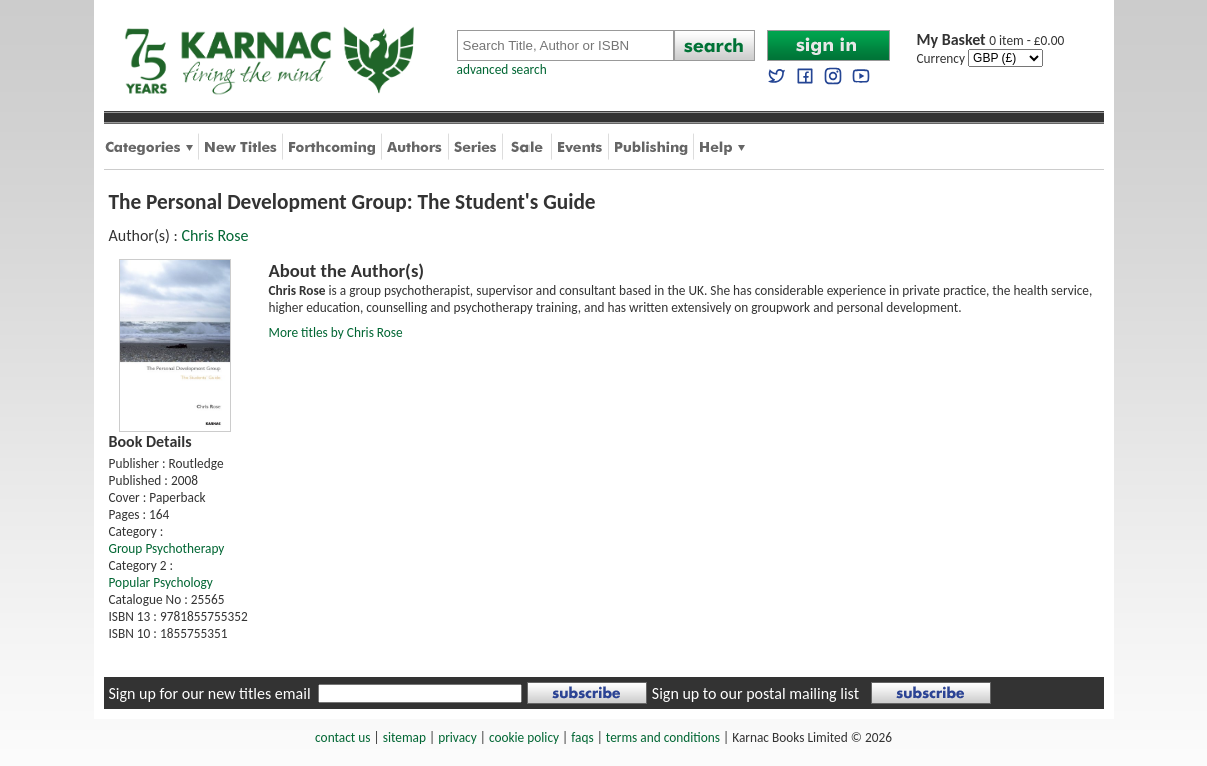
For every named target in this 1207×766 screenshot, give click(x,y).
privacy (457, 737)
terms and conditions (663, 737)
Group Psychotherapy (167, 548)
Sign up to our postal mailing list (755, 693)
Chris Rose (214, 235)
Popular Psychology (161, 582)
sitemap (404, 737)
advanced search (502, 69)
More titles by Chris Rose (336, 332)
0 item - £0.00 (991, 40)
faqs (582, 737)
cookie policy (524, 737)
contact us (342, 737)
